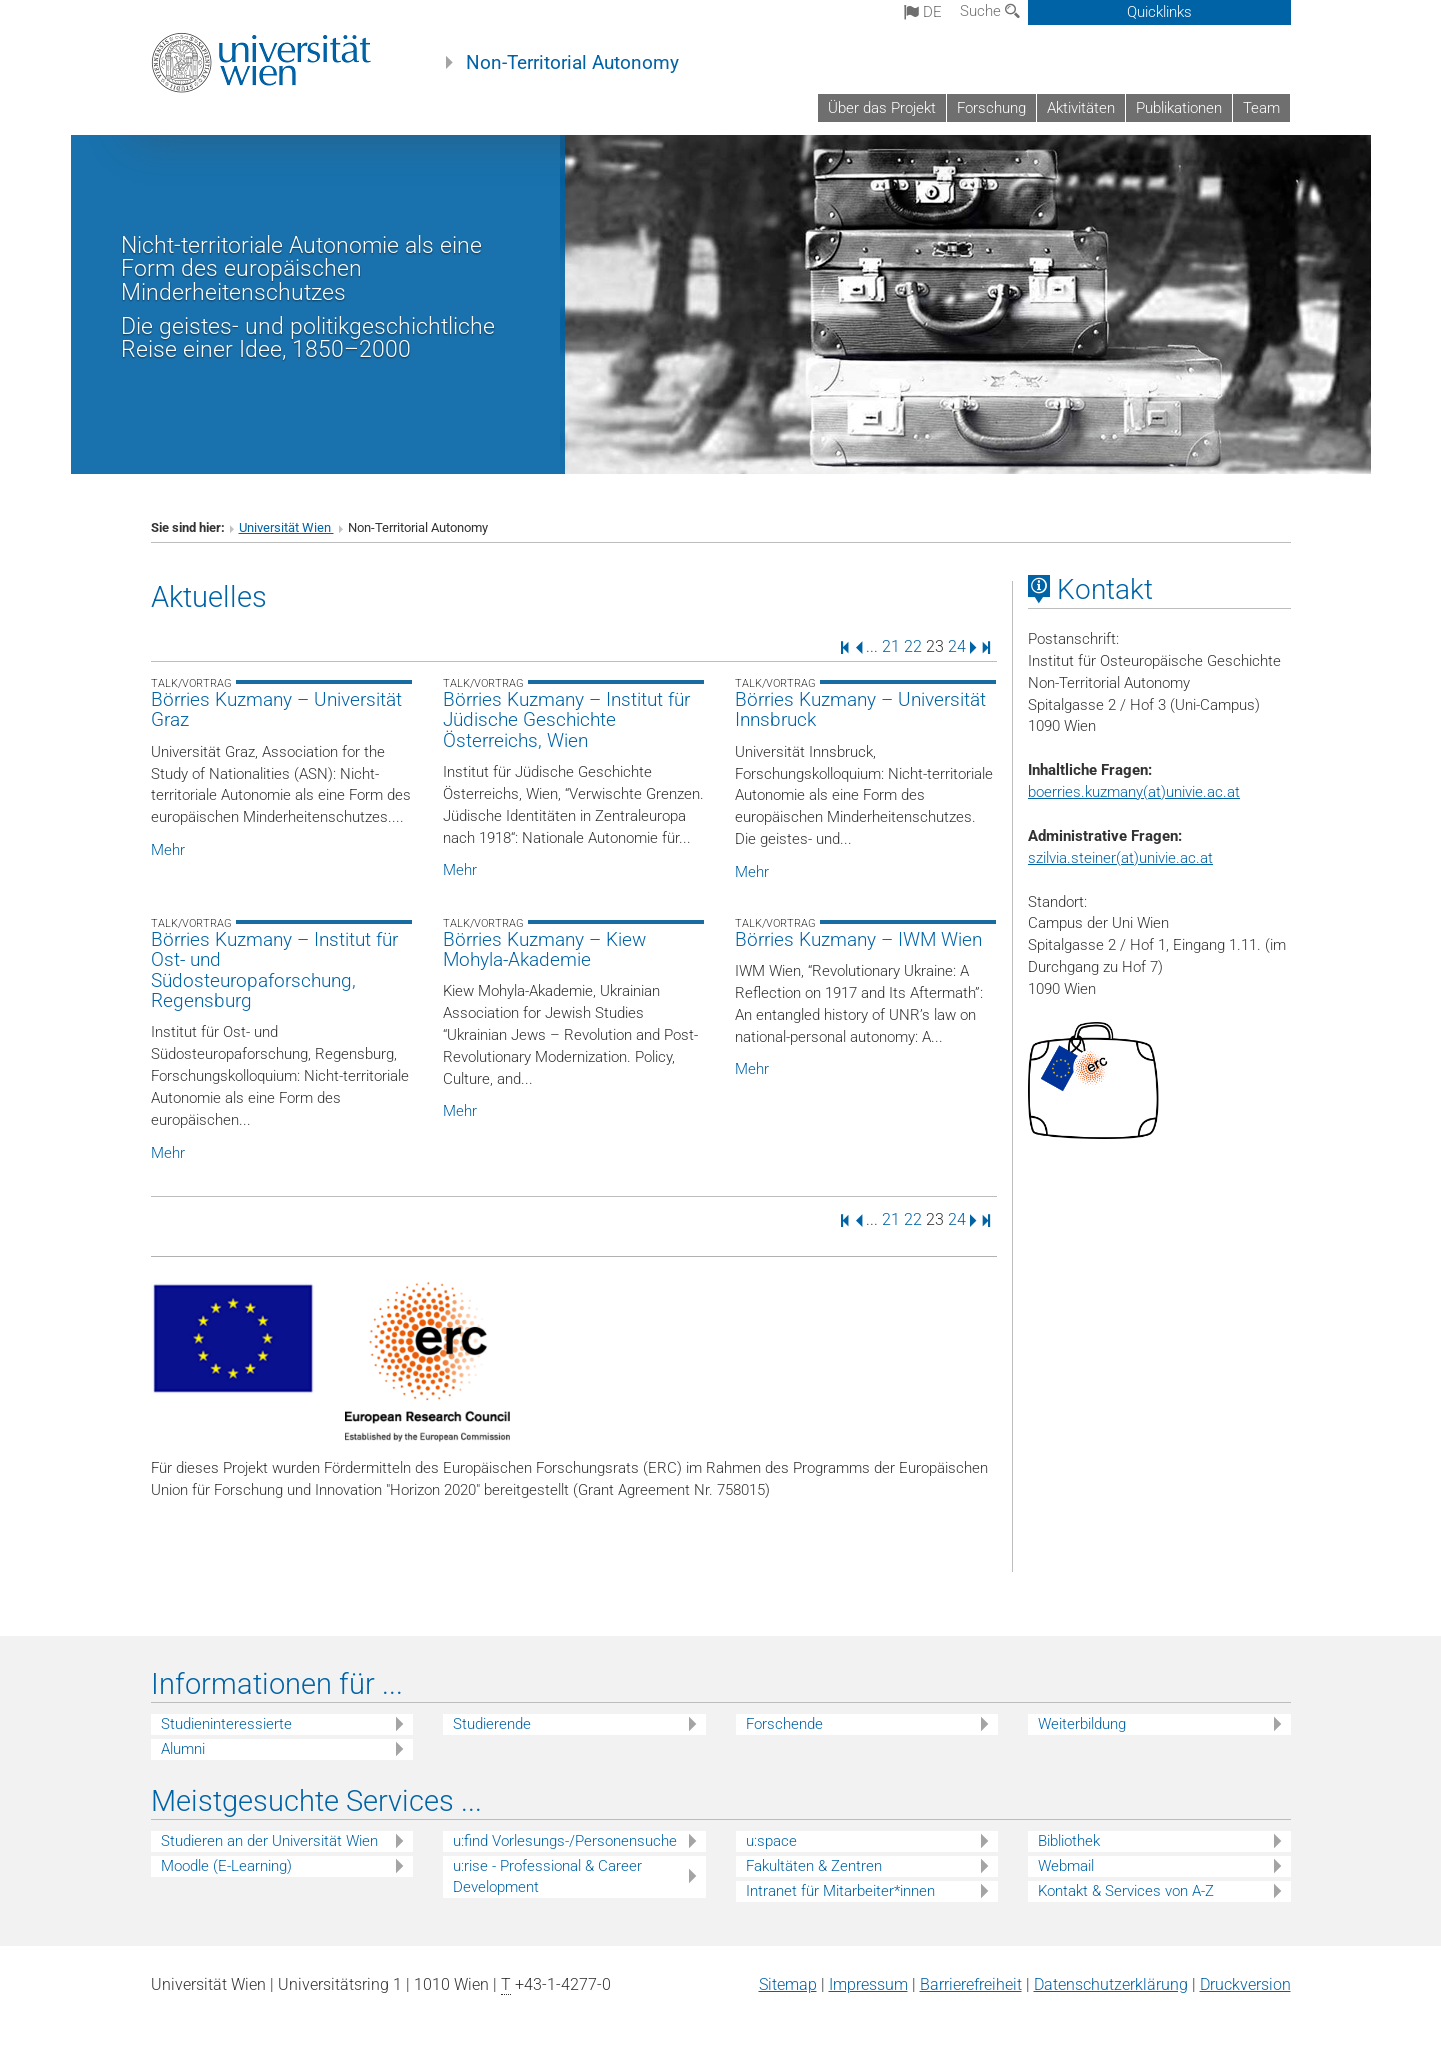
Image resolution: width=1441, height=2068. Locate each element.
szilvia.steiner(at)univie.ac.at (1120, 858)
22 (913, 646)
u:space (771, 1841)
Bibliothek (1069, 1841)
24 (957, 646)
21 (891, 646)
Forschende (784, 1724)
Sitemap (788, 1984)
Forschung (991, 108)
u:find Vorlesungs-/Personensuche (565, 1841)
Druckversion (1245, 1984)
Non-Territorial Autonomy (572, 63)
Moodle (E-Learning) (226, 1866)
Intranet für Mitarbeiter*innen (840, 1891)
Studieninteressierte (226, 1724)
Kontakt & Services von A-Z (1126, 1891)
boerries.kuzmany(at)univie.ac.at (1134, 792)
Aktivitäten (1081, 108)
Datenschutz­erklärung (1111, 1984)
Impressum (868, 1984)
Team (1261, 108)
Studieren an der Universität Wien (269, 1841)
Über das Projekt (882, 108)
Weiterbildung (1082, 1724)
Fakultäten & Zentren (814, 1866)
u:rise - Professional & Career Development (547, 1876)
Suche (990, 11)
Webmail (1066, 1866)
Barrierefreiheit (971, 1984)
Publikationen (1179, 108)
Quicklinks (1159, 12)
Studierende (492, 1724)
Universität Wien (286, 527)
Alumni (183, 1749)
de (923, 12)
